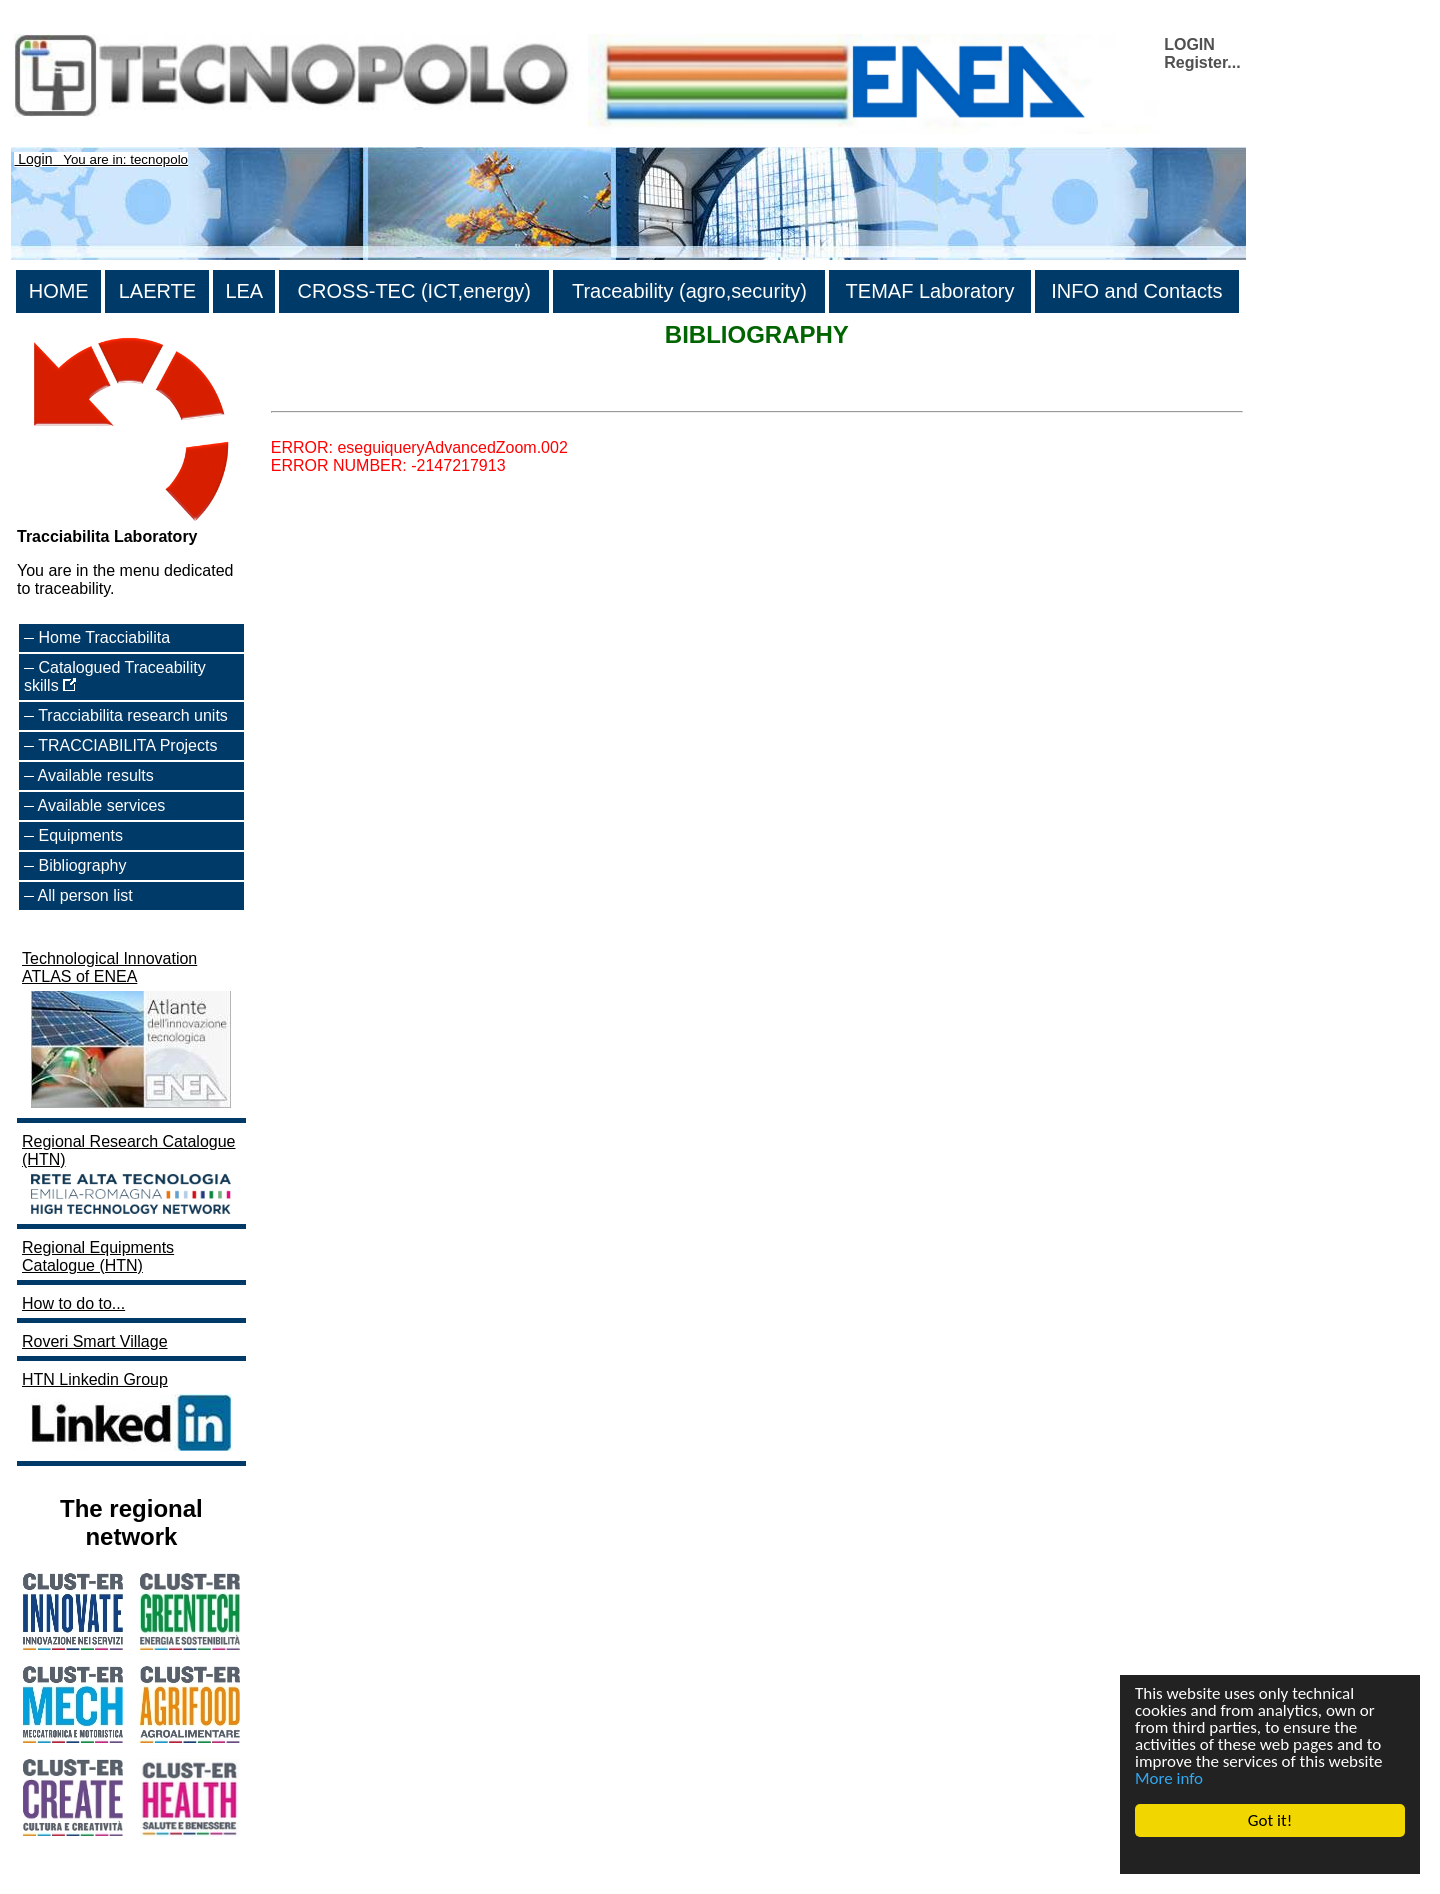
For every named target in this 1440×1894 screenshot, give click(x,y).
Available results (96, 775)
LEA (244, 291)
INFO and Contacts (1136, 291)
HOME (59, 291)
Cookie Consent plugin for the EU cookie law (1270, 1855)
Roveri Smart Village (95, 1341)
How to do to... (73, 1303)
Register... (1202, 62)
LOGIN (1189, 44)
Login (35, 159)
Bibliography (82, 865)
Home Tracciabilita (104, 637)
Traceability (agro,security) (689, 291)
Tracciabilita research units (133, 715)
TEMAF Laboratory (930, 291)
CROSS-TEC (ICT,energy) (414, 291)
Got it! (1270, 1820)
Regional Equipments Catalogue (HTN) (98, 1256)
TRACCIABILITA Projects (127, 745)
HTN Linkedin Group (129, 1413)
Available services (102, 805)
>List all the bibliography (357, 393)
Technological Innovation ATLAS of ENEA (129, 1031)
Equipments (80, 835)
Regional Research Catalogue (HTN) (129, 1176)
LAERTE (157, 291)
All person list (85, 895)
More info (1169, 1778)
